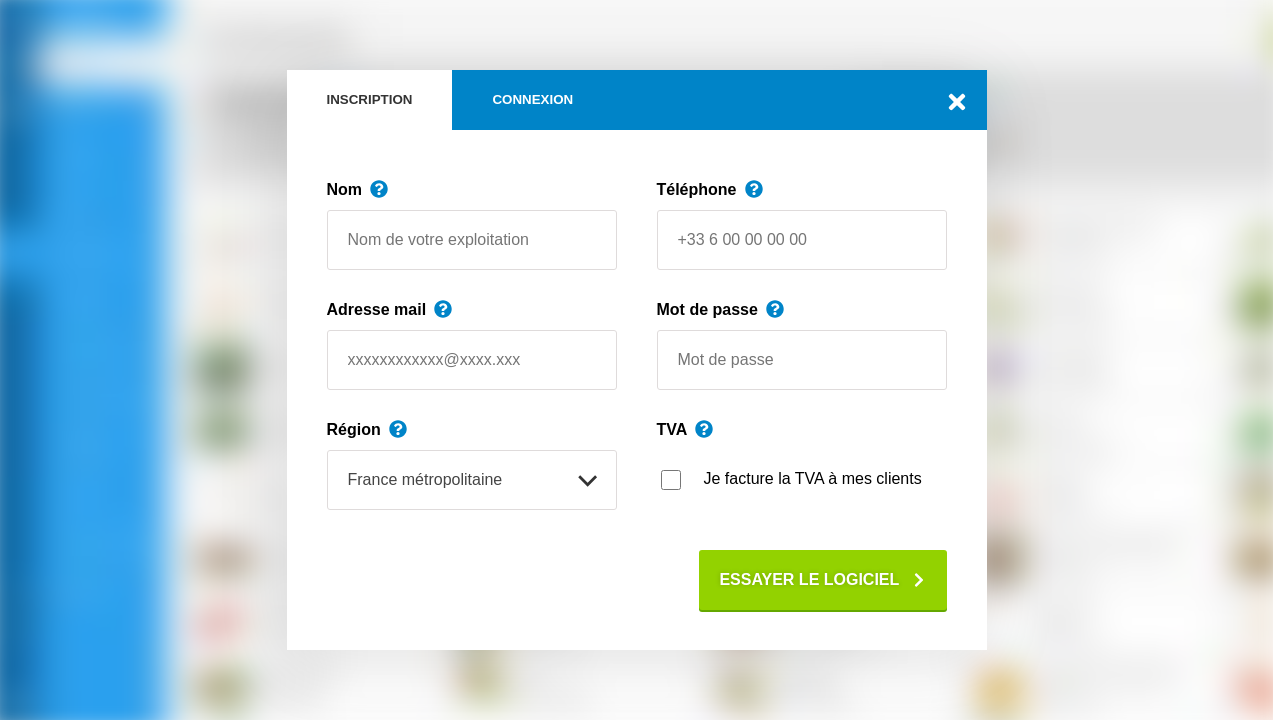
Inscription (370, 99)
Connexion (532, 99)
